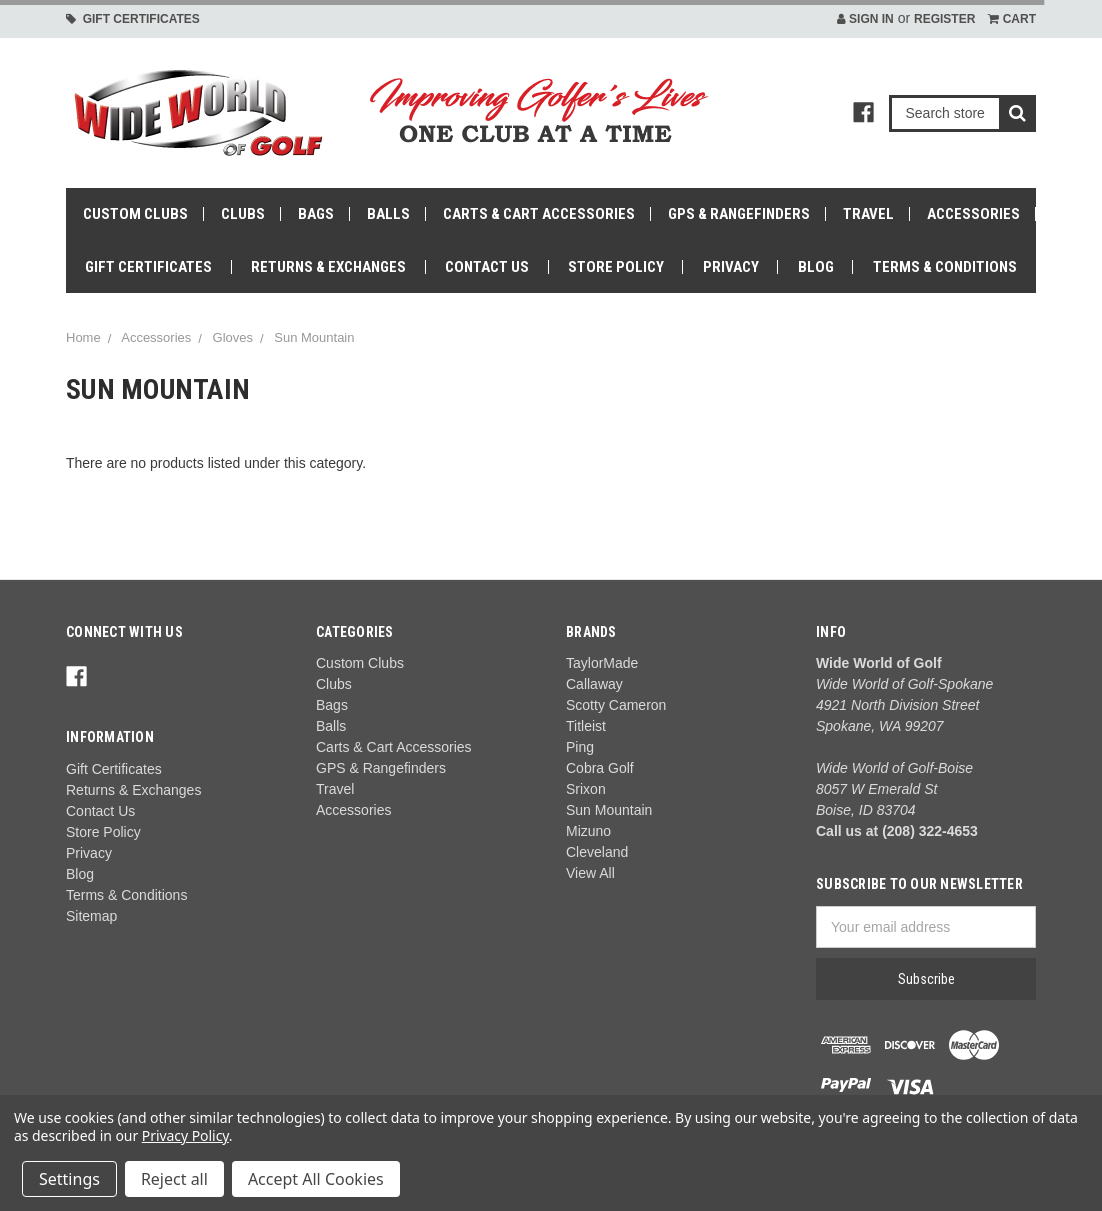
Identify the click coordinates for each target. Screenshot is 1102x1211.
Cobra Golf (600, 768)
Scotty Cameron (616, 705)
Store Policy (616, 267)
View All (590, 873)
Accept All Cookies (316, 1179)
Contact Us (487, 267)
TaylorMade (602, 663)
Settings (69, 1179)
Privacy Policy (185, 1135)
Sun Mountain (314, 337)
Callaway (594, 684)
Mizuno (588, 831)
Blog (816, 267)
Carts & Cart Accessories (539, 214)
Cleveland (597, 852)
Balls (388, 214)
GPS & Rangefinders (739, 214)
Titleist (586, 726)
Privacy (731, 267)
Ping (580, 747)
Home (83, 337)
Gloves (233, 337)
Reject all (174, 1179)
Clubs (243, 214)
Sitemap (91, 916)
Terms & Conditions (945, 267)
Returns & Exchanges (328, 267)
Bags (316, 214)
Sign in (865, 19)
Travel (868, 214)
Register (944, 19)
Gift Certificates (133, 19)
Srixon (586, 789)
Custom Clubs (135, 214)
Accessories (973, 214)
